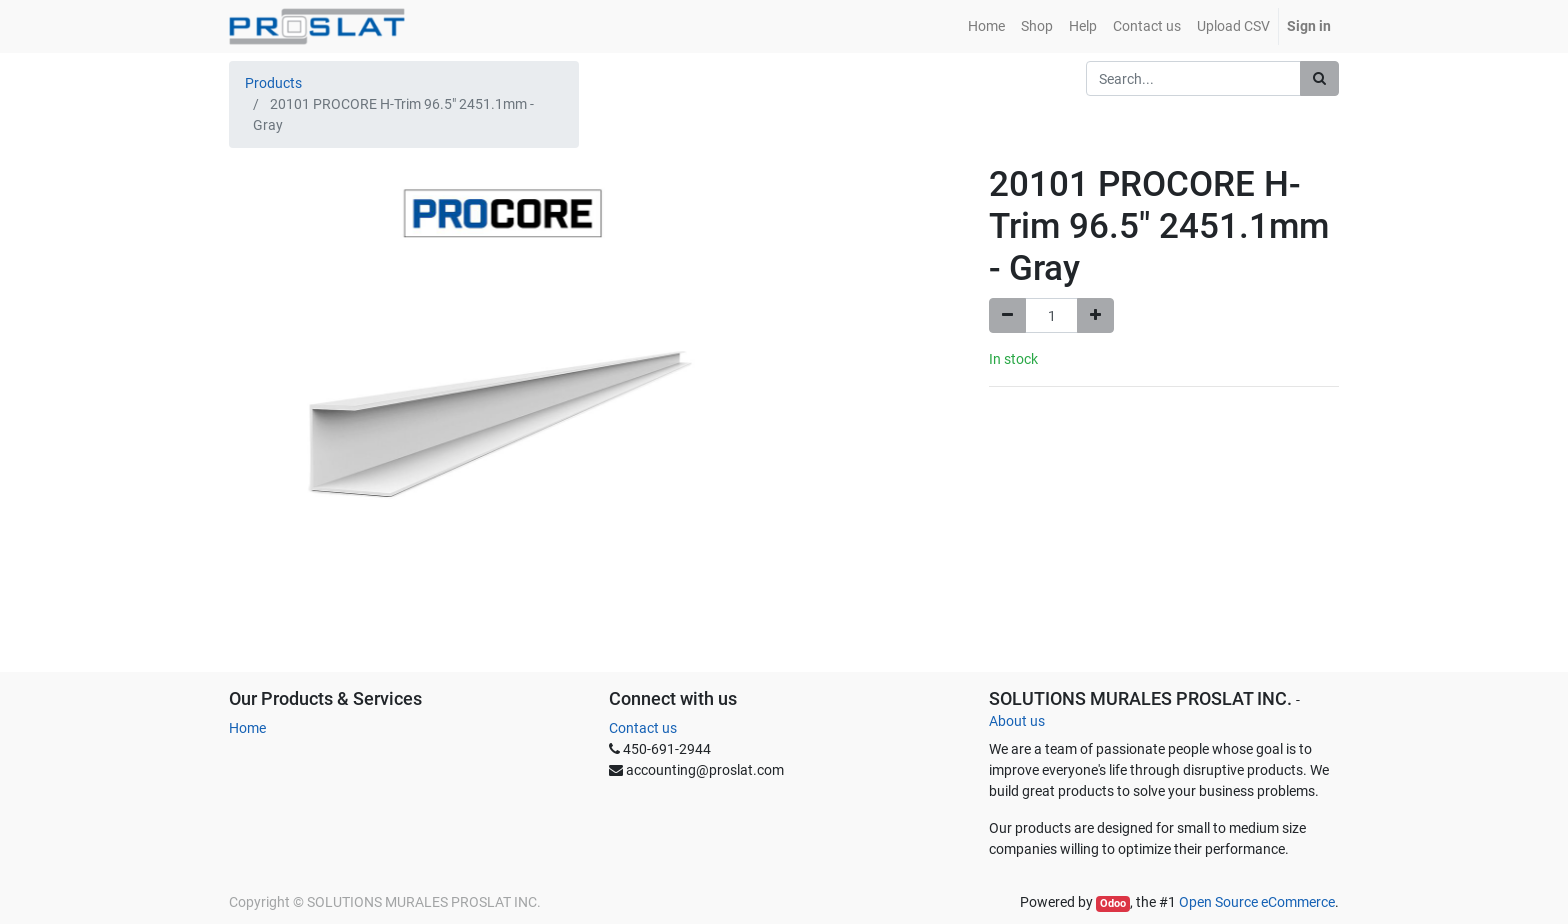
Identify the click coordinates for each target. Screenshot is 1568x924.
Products (273, 83)
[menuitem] (986, 26)
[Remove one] (1007, 315)
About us (1017, 721)
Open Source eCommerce (1257, 902)
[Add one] (1095, 315)
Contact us (643, 728)
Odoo (1113, 903)
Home (247, 728)
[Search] (1319, 78)
